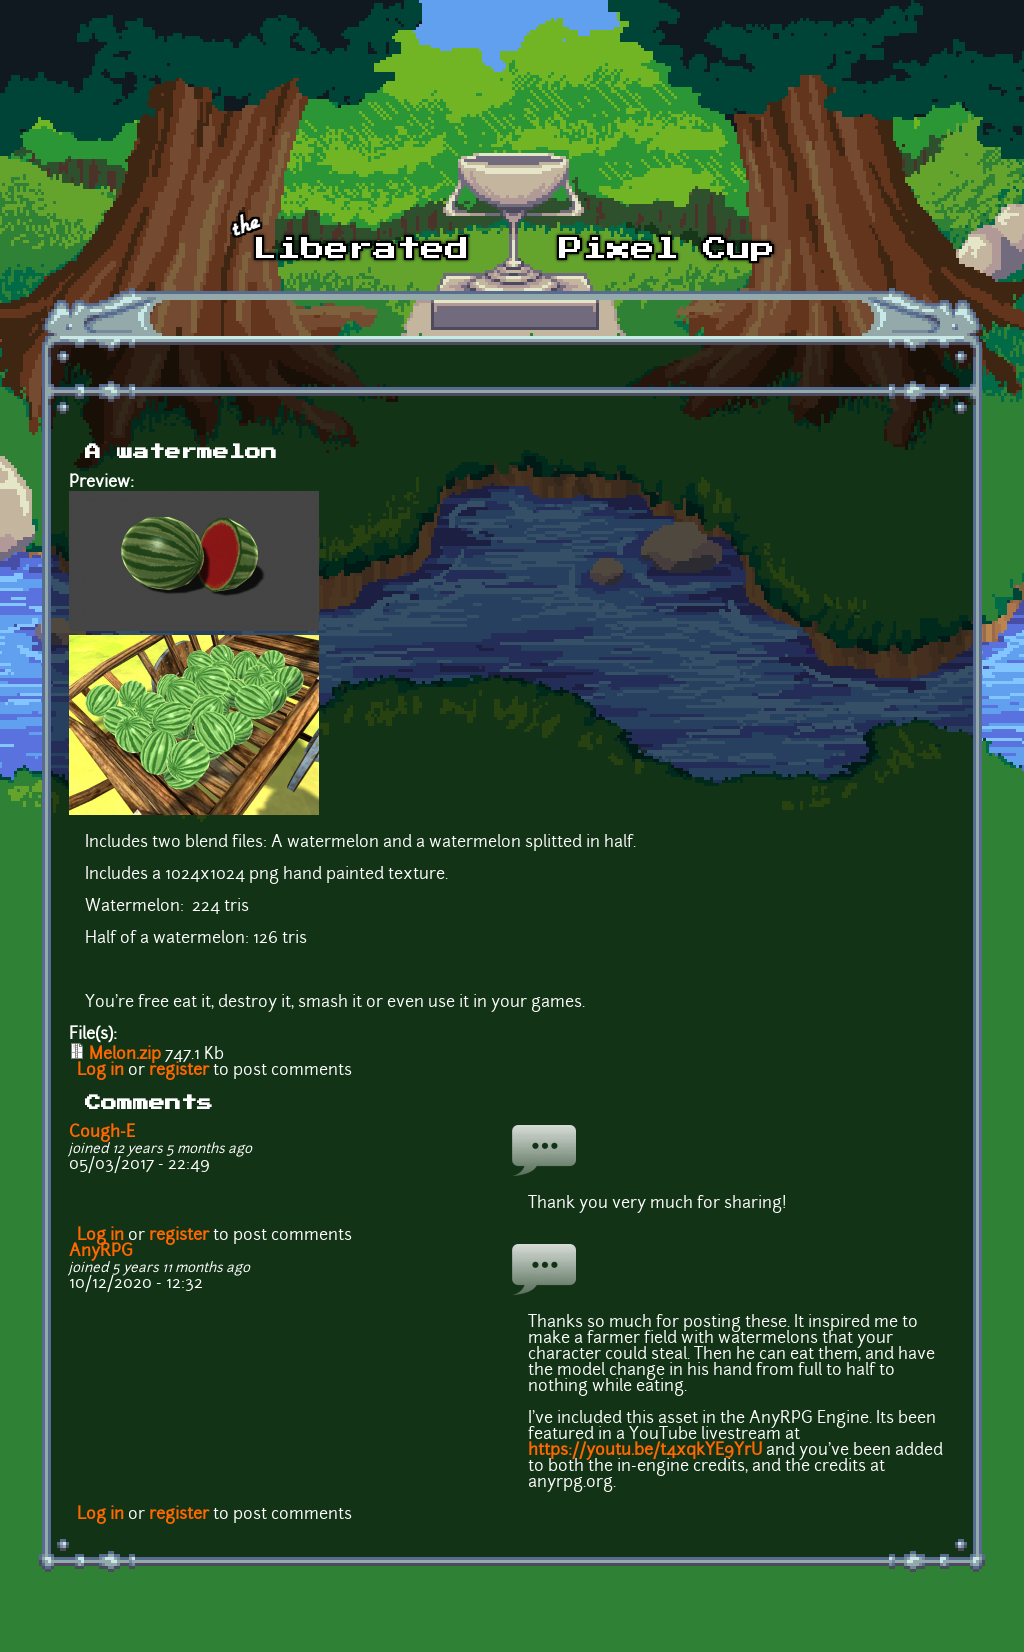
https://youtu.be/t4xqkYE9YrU (645, 1451)
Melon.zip (125, 1055)
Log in (100, 1071)
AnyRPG (101, 1252)
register (179, 1071)
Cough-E (102, 1133)
